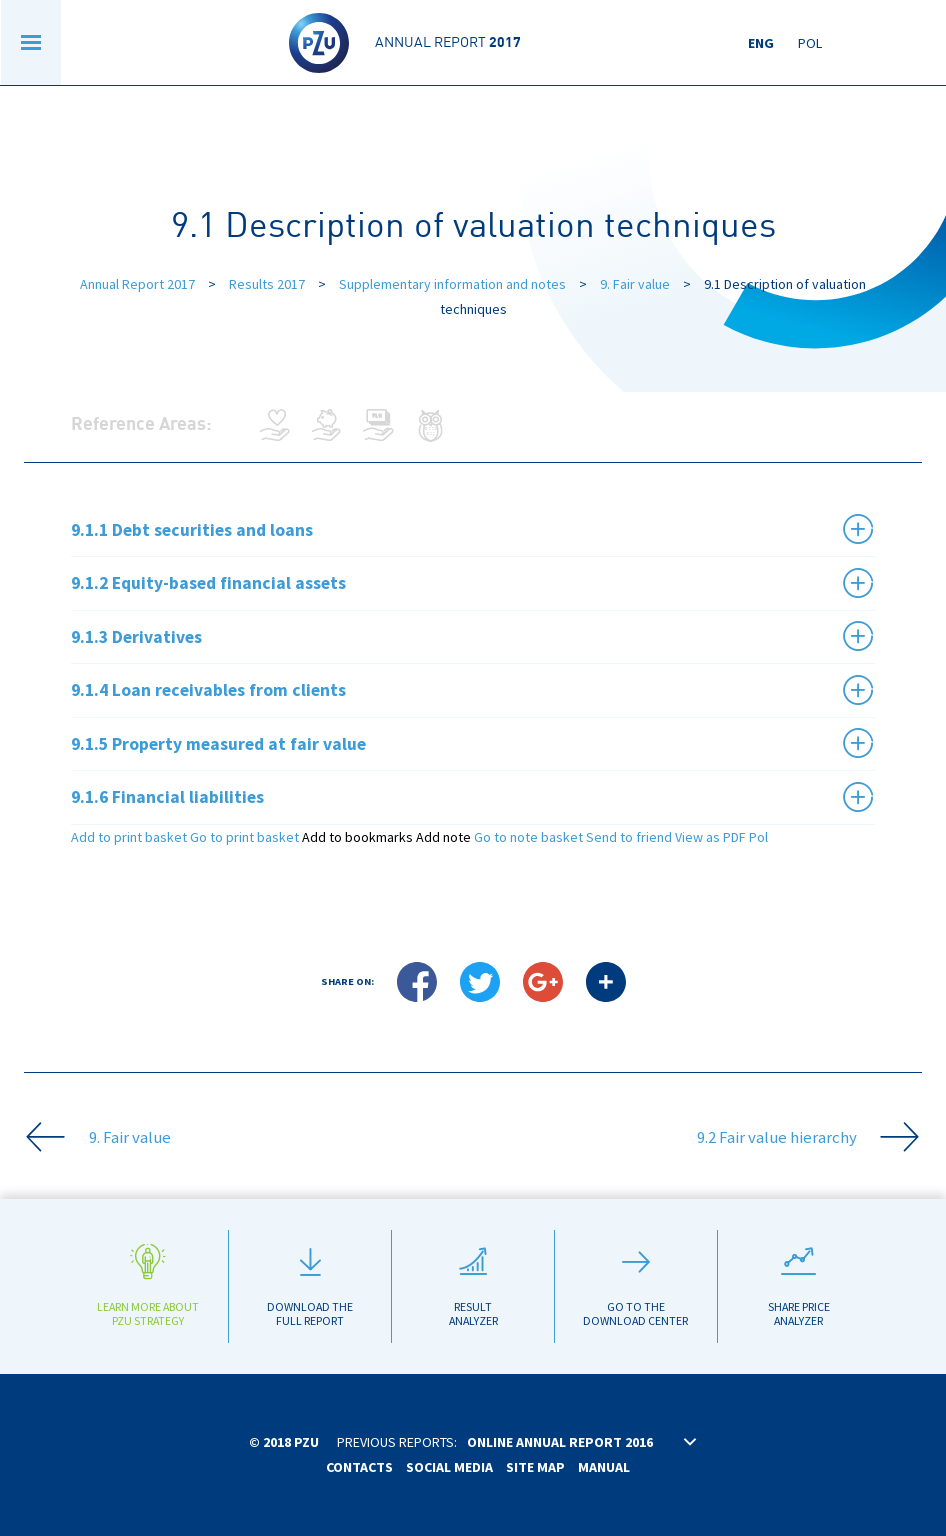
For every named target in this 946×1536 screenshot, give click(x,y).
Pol (810, 43)
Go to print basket (244, 837)
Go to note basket (528, 837)
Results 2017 (268, 284)
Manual (604, 1467)
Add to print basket (129, 837)
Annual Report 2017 (137, 284)
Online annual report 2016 (560, 1442)
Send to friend (629, 837)
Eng (761, 43)
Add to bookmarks (357, 837)
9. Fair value (635, 284)
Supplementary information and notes (452, 284)
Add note (443, 837)
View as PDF (710, 837)
